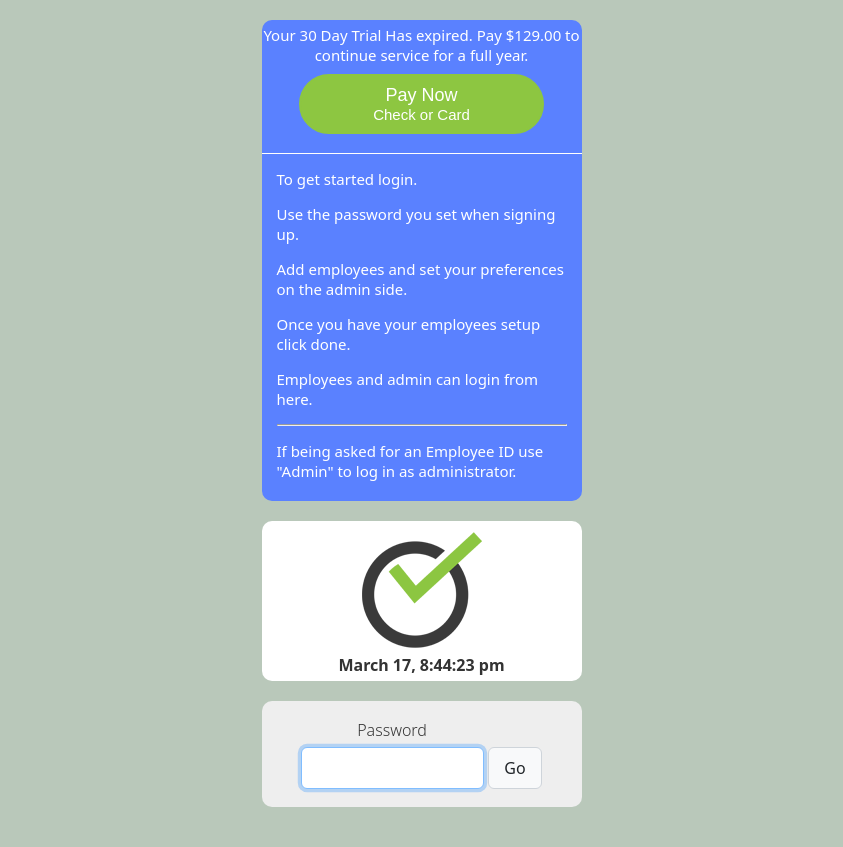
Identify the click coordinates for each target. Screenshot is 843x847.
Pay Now (421, 104)
